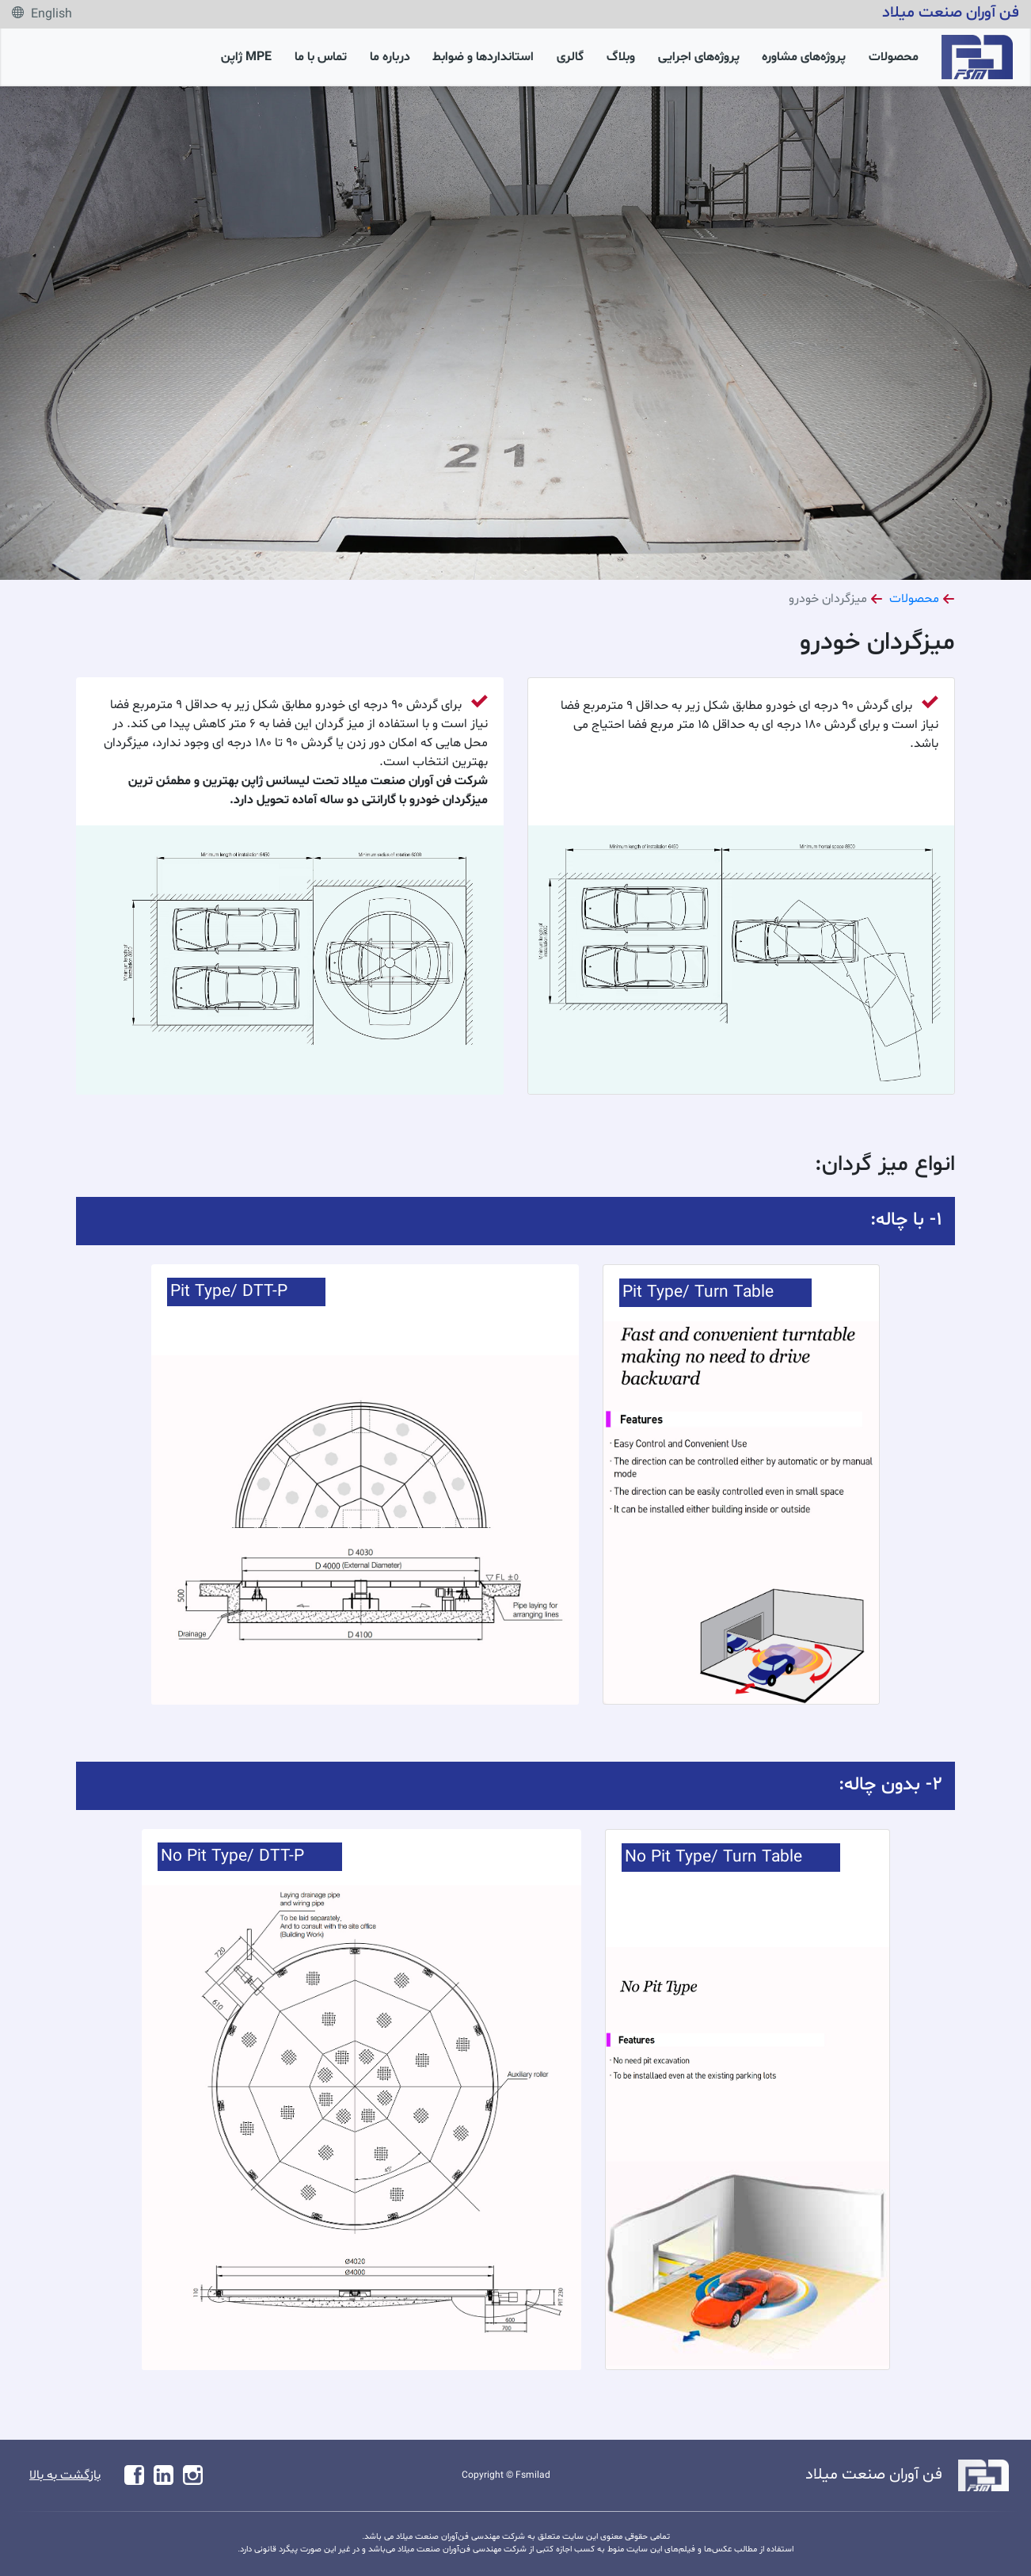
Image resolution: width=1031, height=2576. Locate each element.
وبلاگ (621, 57)
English (42, 14)
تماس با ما (321, 57)
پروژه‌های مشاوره (804, 57)
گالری (570, 57)
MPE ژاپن (246, 57)
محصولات (894, 57)
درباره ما (390, 57)
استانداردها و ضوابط (483, 57)
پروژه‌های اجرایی (699, 57)
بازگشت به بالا (65, 2475)
